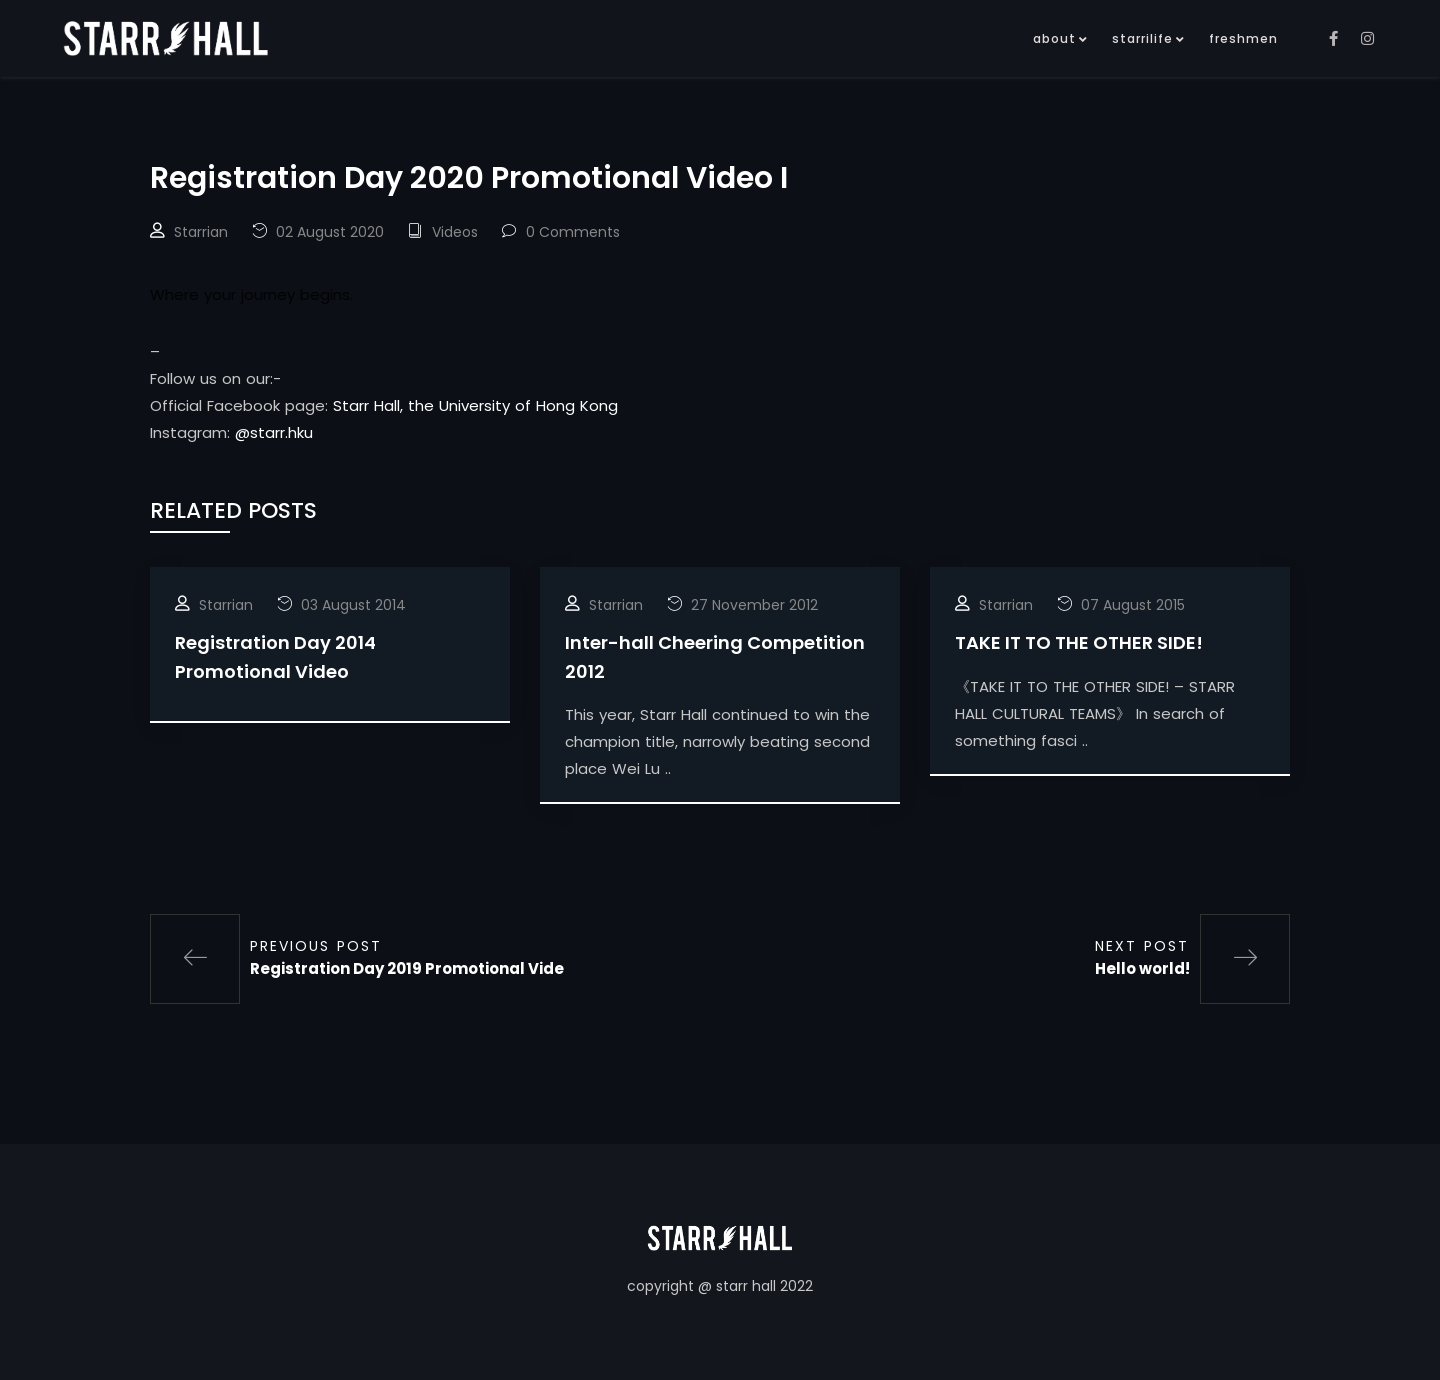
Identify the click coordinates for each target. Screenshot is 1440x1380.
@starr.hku (274, 432)
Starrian (201, 232)
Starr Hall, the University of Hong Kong (475, 405)
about (1054, 38)
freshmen (1243, 38)
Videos (455, 232)
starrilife (1142, 38)
